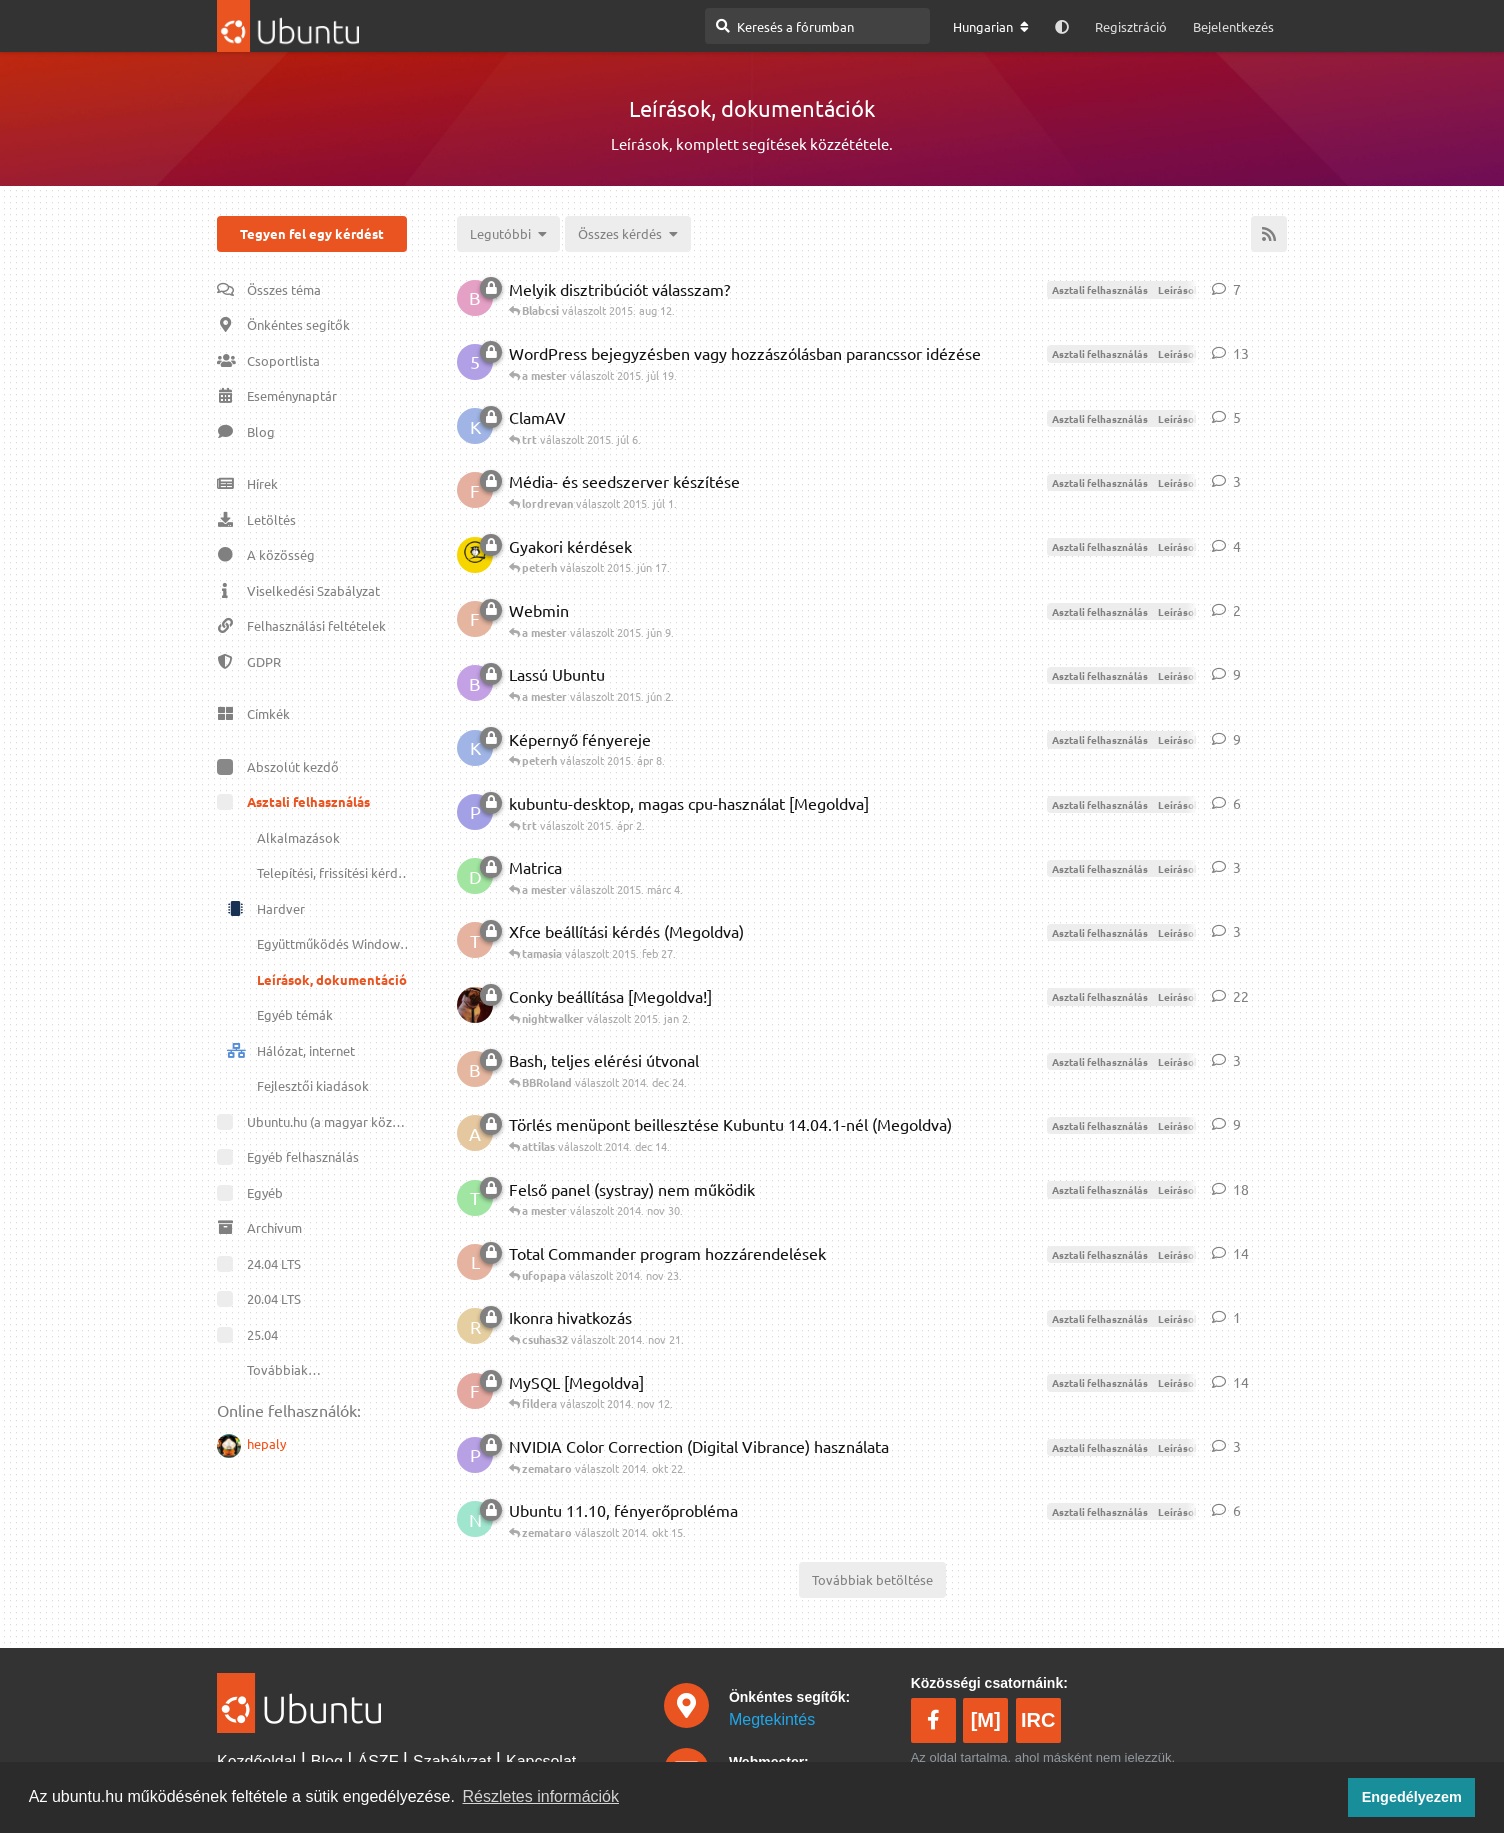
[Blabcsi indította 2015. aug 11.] (475, 298)
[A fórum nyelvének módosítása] (991, 27)
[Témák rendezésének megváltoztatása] (508, 234)
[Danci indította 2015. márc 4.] (475, 876)
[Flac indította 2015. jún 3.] (475, 490)
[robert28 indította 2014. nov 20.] (475, 1326)
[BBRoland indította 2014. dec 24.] (475, 1069)
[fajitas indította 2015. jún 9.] (475, 619)
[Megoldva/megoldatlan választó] (628, 234)
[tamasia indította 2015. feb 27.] (475, 940)
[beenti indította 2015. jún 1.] (475, 683)
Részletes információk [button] (541, 1796)
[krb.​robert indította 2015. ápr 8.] (475, 748)
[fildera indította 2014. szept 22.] (475, 1391)
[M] (986, 1720)
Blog (327, 1761)
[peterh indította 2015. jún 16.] (475, 555)
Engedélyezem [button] (1412, 1797)
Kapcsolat (541, 1761)
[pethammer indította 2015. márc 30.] (475, 812)
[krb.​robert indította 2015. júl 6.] (475, 426)
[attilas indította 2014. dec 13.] (475, 1133)
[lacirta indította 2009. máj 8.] (475, 1262)
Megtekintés (772, 1719)
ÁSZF (378, 1761)
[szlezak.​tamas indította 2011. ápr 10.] (475, 1005)
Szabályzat (452, 1761)
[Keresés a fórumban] (817, 26)
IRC (1038, 1720)
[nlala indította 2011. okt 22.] (475, 1519)
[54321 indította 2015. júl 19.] (475, 362)
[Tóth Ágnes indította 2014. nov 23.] (475, 1198)
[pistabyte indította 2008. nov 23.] (475, 1455)
